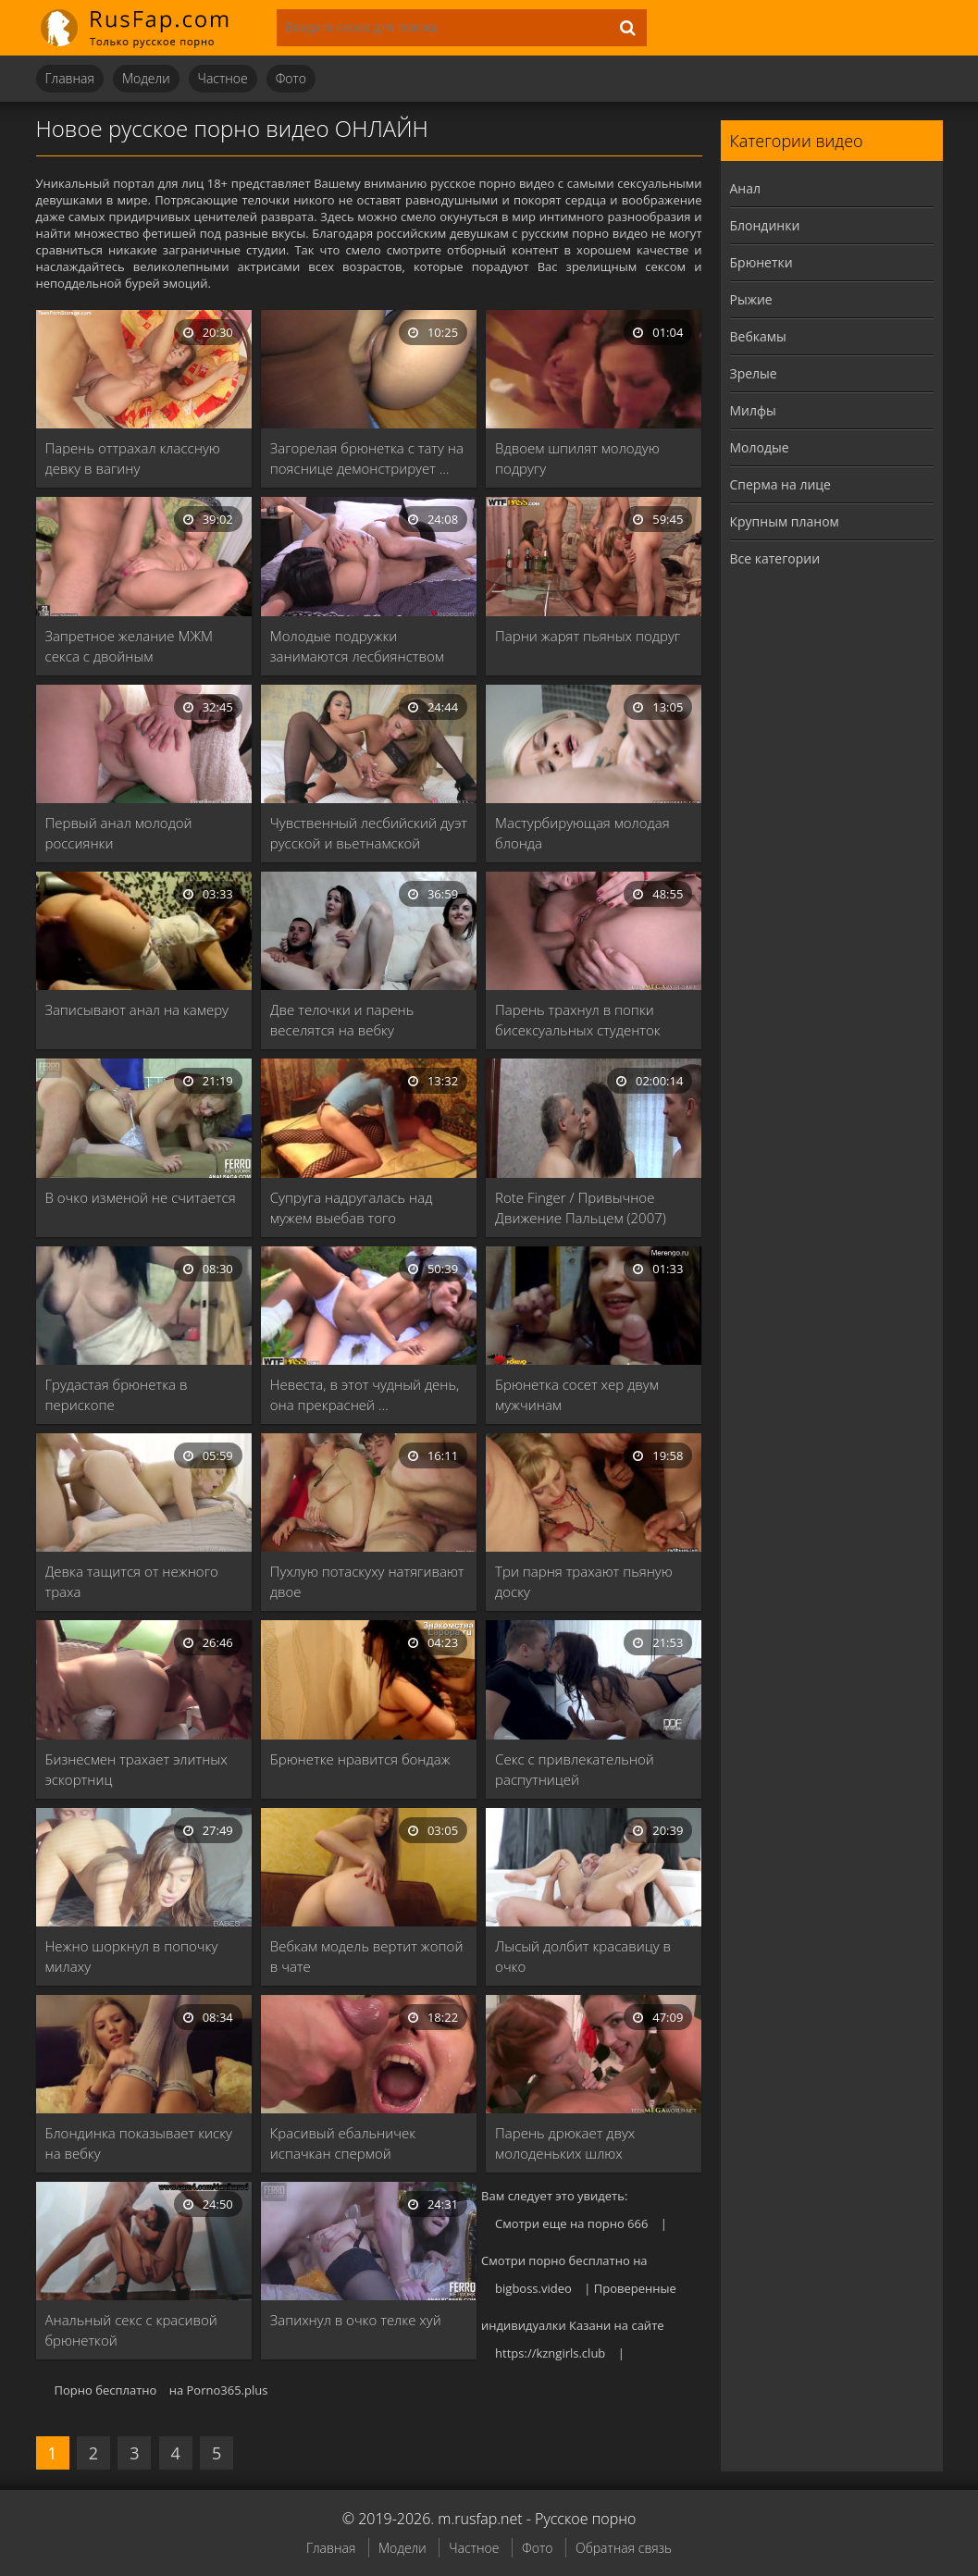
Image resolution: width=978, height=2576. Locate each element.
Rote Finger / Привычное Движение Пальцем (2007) (580, 1207)
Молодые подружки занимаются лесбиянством (357, 645)
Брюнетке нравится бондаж (360, 1759)
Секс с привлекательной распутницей (574, 1769)
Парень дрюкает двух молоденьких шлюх (565, 2143)
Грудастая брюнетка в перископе (116, 1394)
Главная (69, 78)
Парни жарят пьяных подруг (587, 635)
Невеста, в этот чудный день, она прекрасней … (365, 1394)
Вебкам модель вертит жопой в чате (367, 1956)
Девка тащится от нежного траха (131, 1581)
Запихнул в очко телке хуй (355, 2319)
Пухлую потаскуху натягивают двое (367, 1581)
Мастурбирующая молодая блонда (582, 832)
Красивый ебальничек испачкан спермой (342, 2143)
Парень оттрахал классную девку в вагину (132, 458)
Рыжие (751, 299)
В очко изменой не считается (140, 1197)
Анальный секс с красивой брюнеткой (131, 2329)
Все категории (775, 558)
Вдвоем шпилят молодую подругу (577, 458)
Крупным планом (784, 521)
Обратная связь (624, 2548)
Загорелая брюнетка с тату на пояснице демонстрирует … (367, 458)
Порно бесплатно (106, 2390)
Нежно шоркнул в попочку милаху (131, 1956)
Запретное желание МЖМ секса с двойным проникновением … (129, 646)
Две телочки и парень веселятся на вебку (342, 1019)
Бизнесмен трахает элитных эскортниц (136, 1769)
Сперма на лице (780, 484)
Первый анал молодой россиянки (118, 832)
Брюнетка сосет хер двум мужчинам (577, 1394)
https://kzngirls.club (550, 2353)
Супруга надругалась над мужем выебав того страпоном (351, 1208)
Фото (291, 78)
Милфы (753, 410)
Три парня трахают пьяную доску (584, 1581)
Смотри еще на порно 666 (571, 2223)
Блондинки (765, 225)
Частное (223, 78)
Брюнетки (761, 262)
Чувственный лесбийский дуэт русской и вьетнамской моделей (368, 833)
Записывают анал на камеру (137, 1009)
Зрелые (753, 373)
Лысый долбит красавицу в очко (583, 1956)
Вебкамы (758, 336)
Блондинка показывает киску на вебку (138, 2143)
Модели (146, 78)
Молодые (759, 447)
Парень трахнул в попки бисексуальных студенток (578, 1019)
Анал (745, 188)
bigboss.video (533, 2288)
